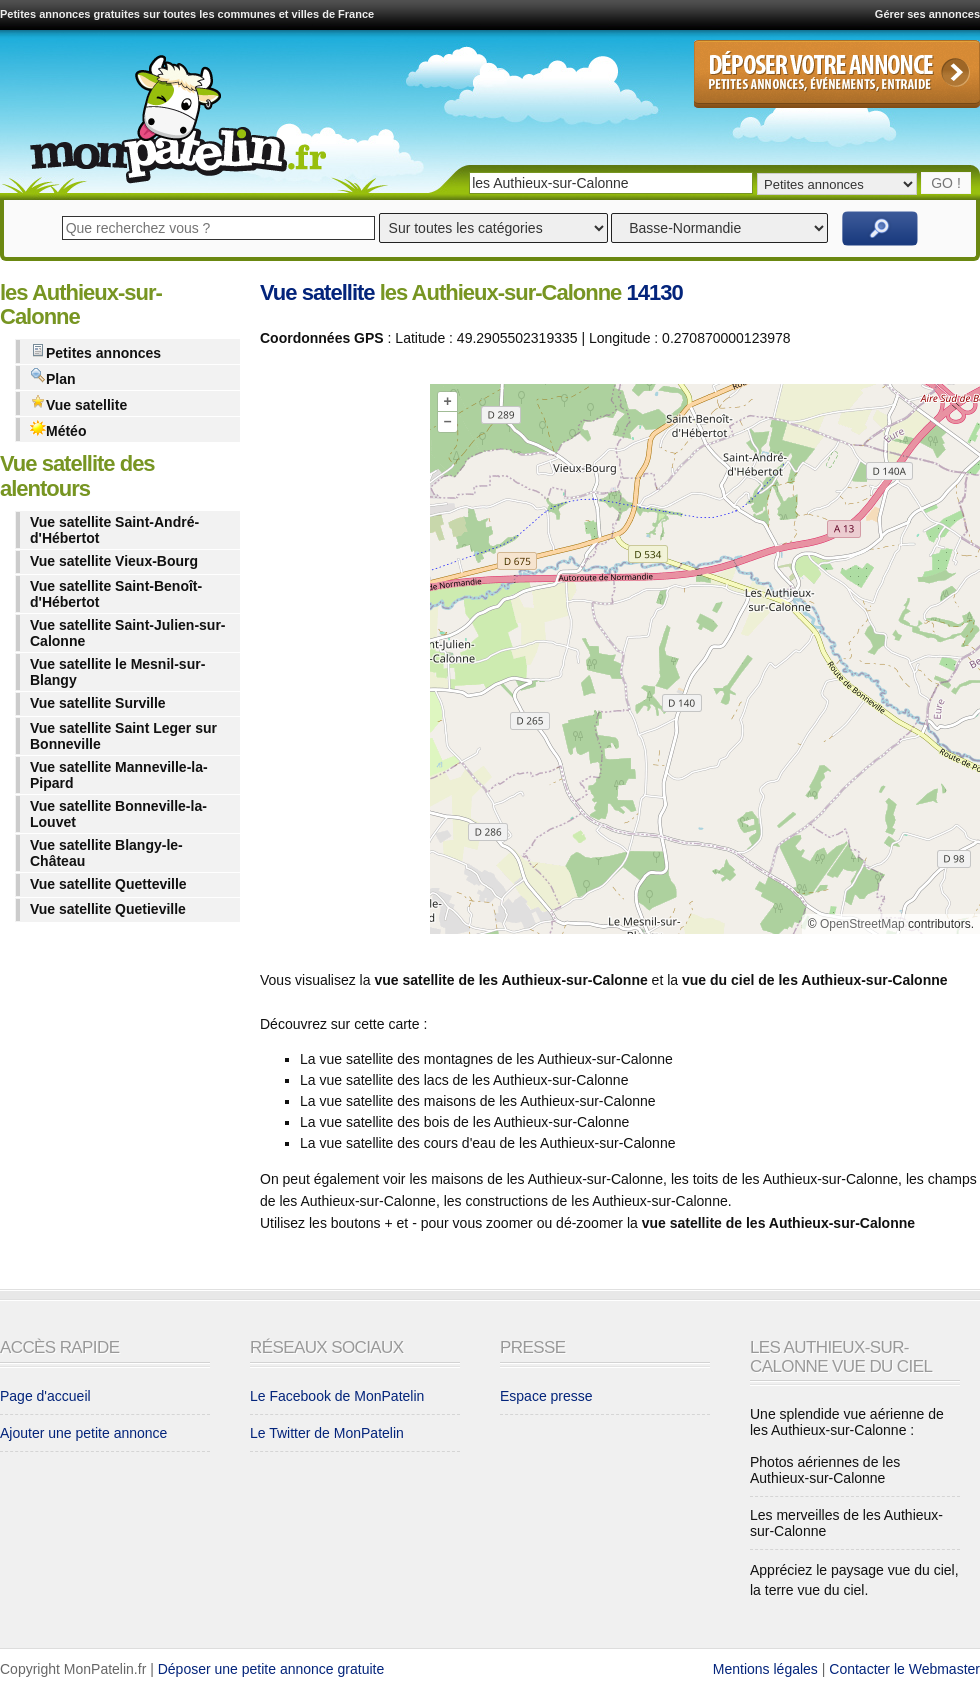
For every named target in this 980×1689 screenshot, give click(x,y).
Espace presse (546, 1396)
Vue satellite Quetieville (108, 909)
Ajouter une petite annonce (83, 1433)
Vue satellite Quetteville (108, 884)
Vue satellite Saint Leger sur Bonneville (123, 736)
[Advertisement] (340, 663)
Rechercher (880, 228)
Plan (53, 377)
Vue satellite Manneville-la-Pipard (119, 775)
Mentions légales (765, 1669)
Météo (58, 429)
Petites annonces (95, 351)
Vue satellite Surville (98, 703)
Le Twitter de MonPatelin (327, 1433)
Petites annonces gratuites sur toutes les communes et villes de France (187, 14)
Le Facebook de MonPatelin (337, 1396)
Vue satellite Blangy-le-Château (106, 853)
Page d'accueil (45, 1396)
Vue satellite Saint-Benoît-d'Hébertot (116, 594)
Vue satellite (78, 403)
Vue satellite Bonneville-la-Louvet (118, 814)
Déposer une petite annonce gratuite (271, 1669)
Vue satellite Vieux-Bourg (114, 561)
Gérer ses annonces (927, 14)
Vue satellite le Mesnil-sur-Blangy (117, 672)
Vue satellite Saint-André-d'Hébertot (114, 530)
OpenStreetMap (862, 924)
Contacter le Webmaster (904, 1669)
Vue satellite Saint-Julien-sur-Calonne (128, 633)
